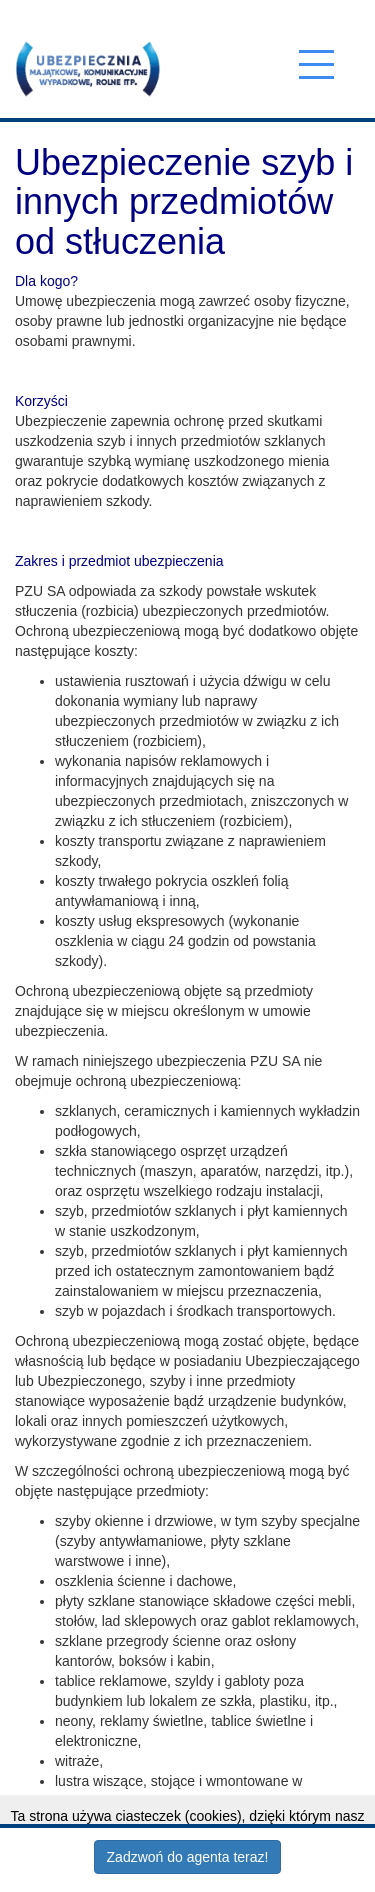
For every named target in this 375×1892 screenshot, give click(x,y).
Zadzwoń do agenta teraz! (188, 1857)
